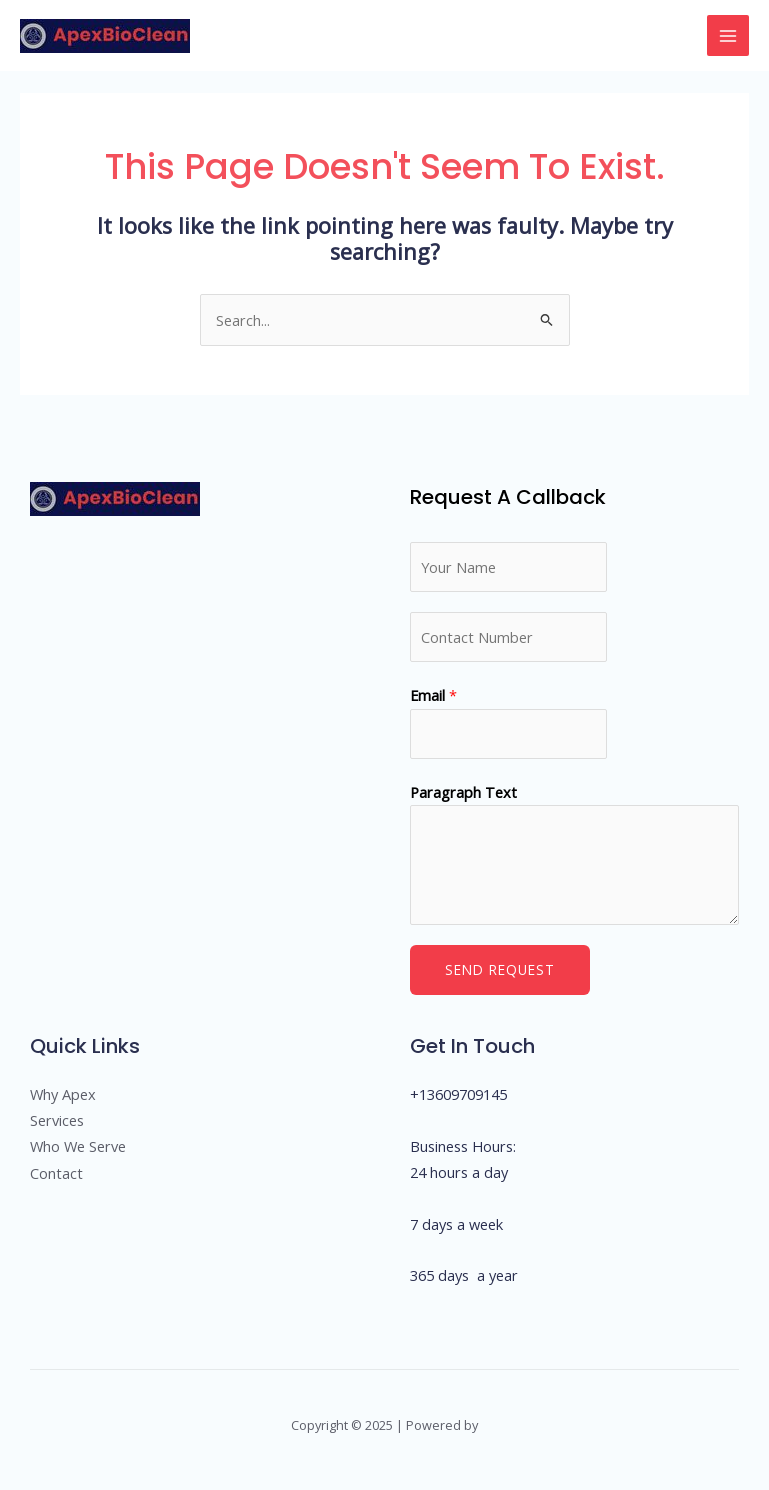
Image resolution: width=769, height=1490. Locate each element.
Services (57, 1120)
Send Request (500, 969)
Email (433, 695)
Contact (56, 1173)
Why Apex (63, 1094)
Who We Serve (78, 1146)
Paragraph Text (463, 792)
